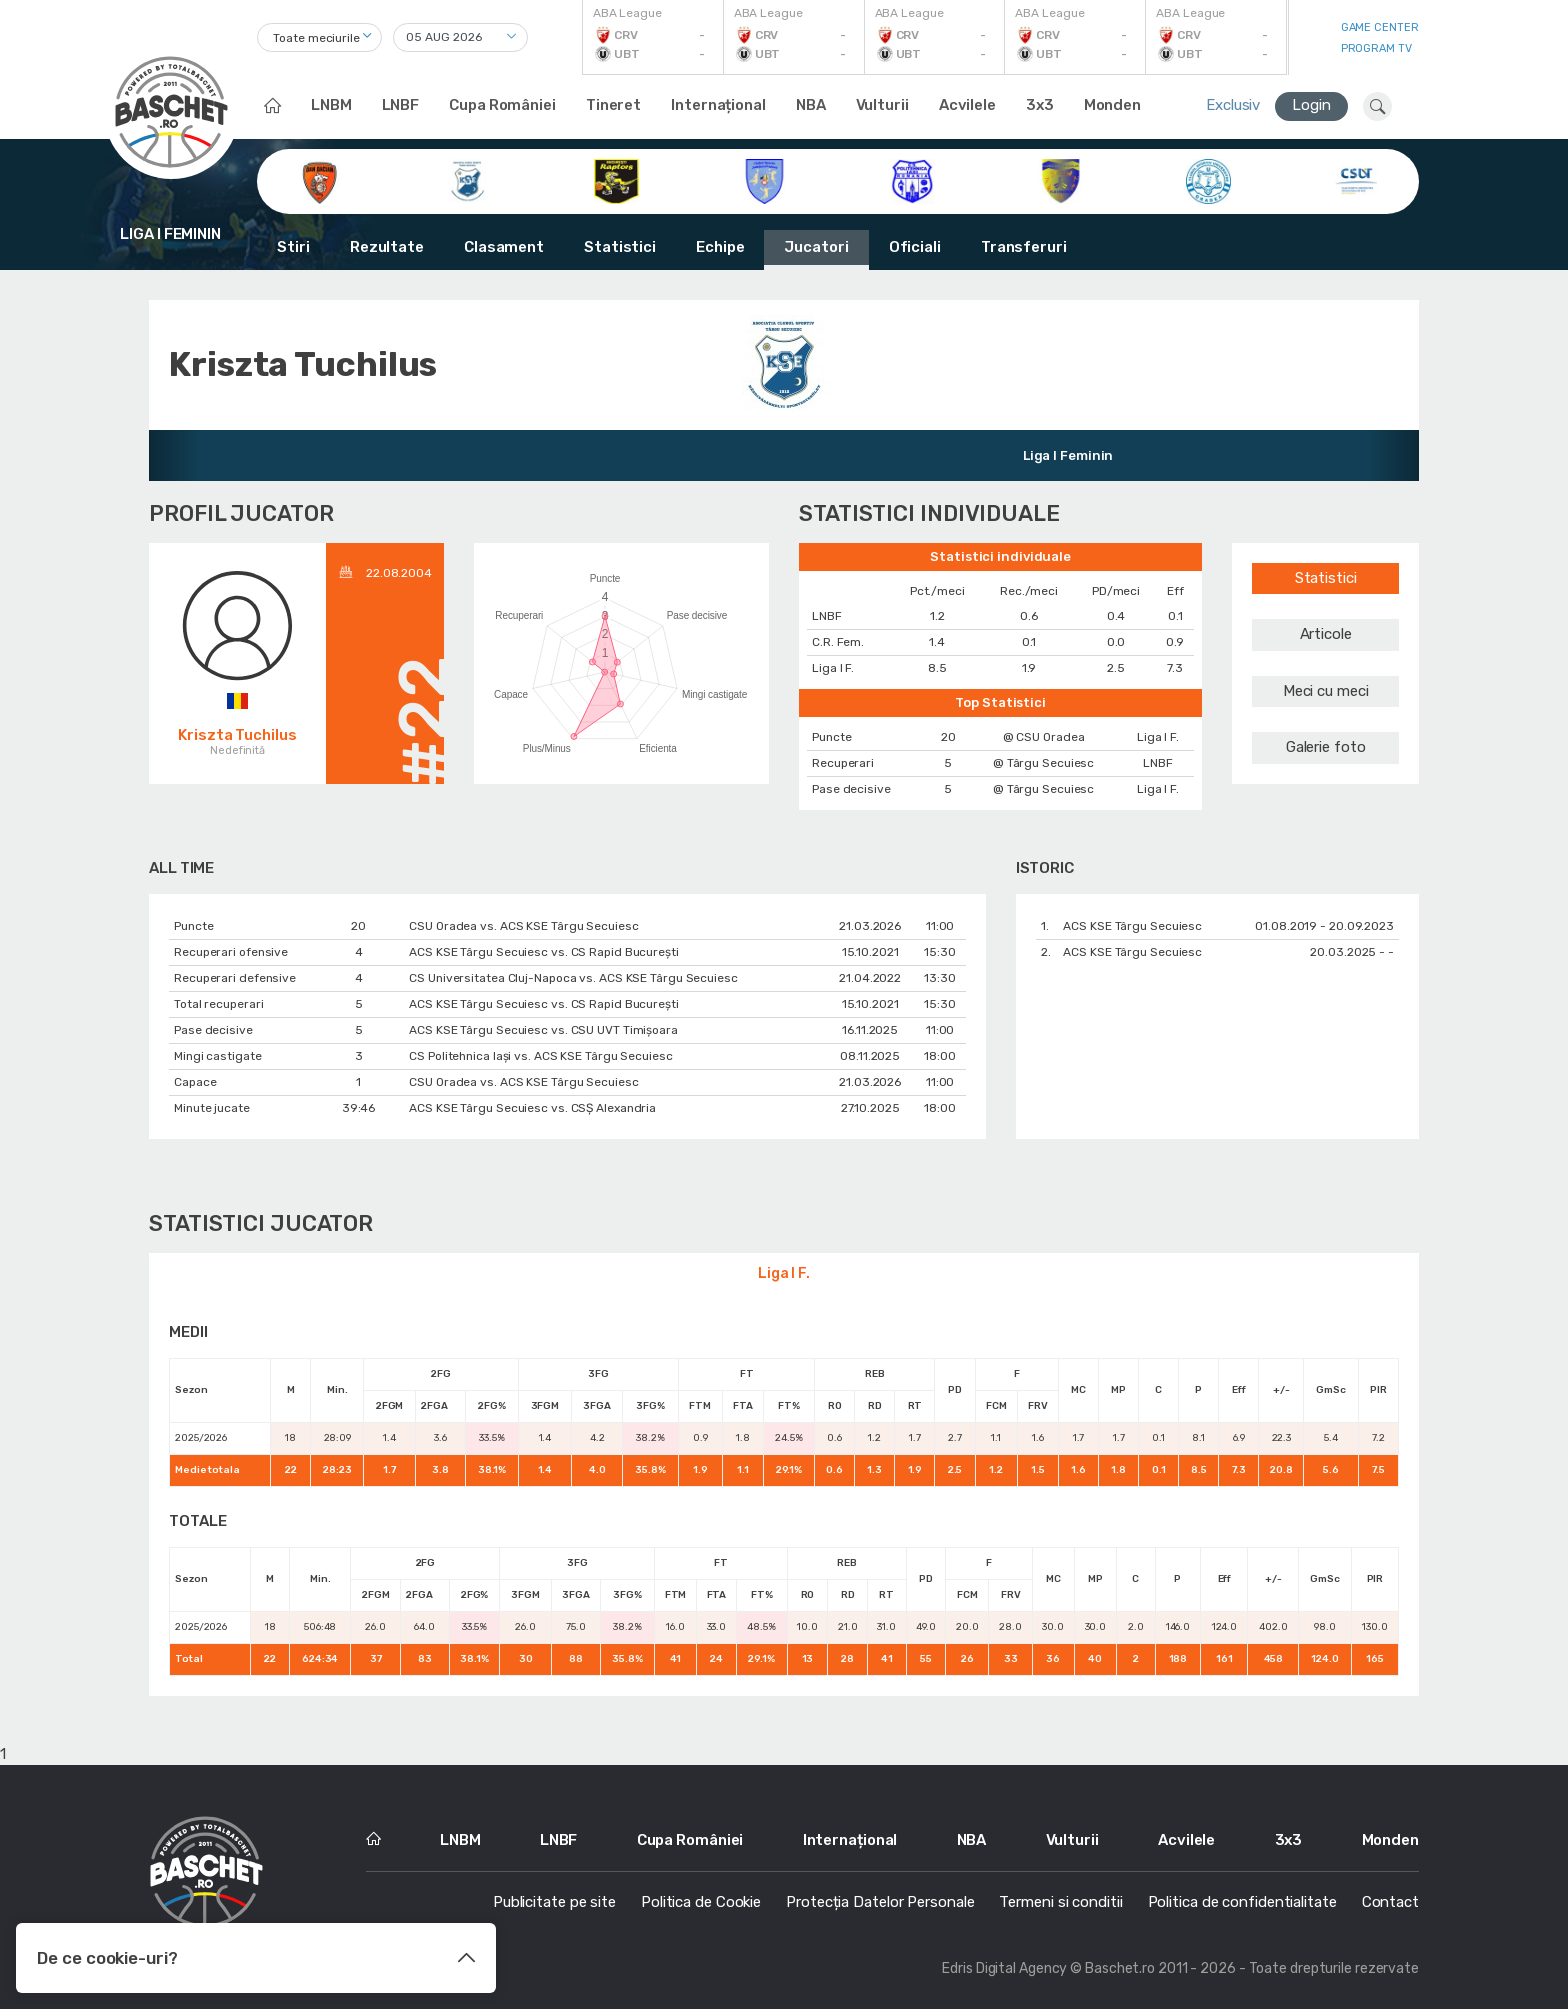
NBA (811, 105)
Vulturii (882, 105)
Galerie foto (1326, 747)
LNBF (401, 105)
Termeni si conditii (1060, 1902)
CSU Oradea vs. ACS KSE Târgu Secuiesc (523, 926)
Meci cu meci (1326, 691)
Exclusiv (1233, 105)
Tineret (613, 105)
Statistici (620, 247)
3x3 (1040, 105)
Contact (1390, 1902)
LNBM (331, 105)
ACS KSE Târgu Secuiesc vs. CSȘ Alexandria (532, 1108)
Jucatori (816, 247)
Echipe (720, 247)
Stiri (293, 247)
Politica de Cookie (701, 1902)
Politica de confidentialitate (1242, 1902)
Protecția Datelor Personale (880, 1902)
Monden (1112, 105)
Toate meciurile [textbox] (316, 38)
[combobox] (319, 37)
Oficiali (915, 247)
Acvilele (967, 105)
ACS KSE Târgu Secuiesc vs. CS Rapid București (544, 952)
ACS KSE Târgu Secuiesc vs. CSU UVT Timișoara (543, 1030)
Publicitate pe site (554, 1902)
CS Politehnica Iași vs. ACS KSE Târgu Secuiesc (540, 1056)
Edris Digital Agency (1004, 1968)
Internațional (718, 105)
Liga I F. (784, 1273)
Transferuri (1024, 247)
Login (1311, 105)
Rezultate (387, 247)
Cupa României (502, 105)
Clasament (504, 247)
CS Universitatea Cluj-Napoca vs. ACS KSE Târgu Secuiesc (573, 978)
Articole (1326, 634)
